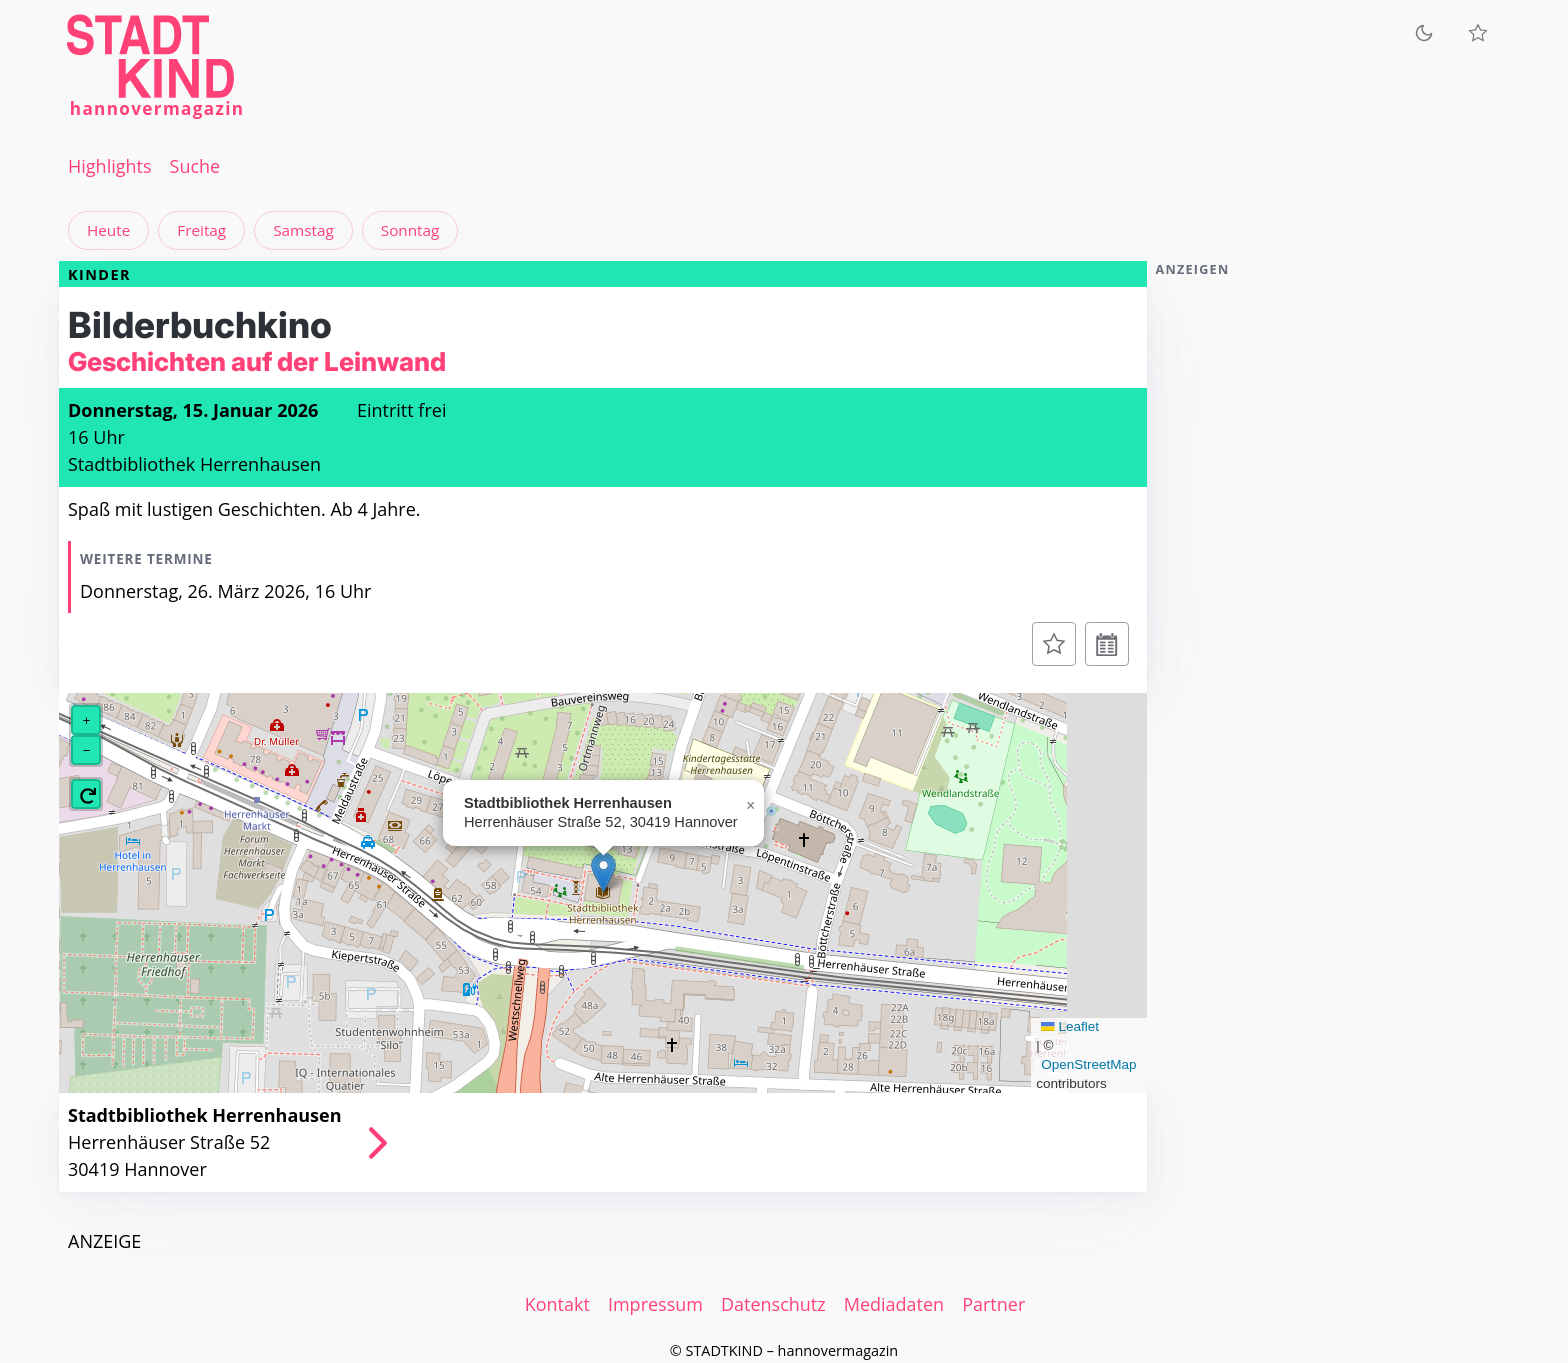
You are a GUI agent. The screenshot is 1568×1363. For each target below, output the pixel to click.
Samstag (303, 230)
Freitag (201, 230)
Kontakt (557, 1304)
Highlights (110, 166)
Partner (993, 1304)
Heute (108, 230)
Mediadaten (894, 1304)
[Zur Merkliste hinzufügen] (1054, 644)
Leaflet (1070, 1026)
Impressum (655, 1304)
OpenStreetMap (1088, 1064)
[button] (603, 872)
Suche (195, 166)
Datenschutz (773, 1304)
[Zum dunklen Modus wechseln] (1424, 32)
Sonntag (410, 230)
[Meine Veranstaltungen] (1478, 33)
